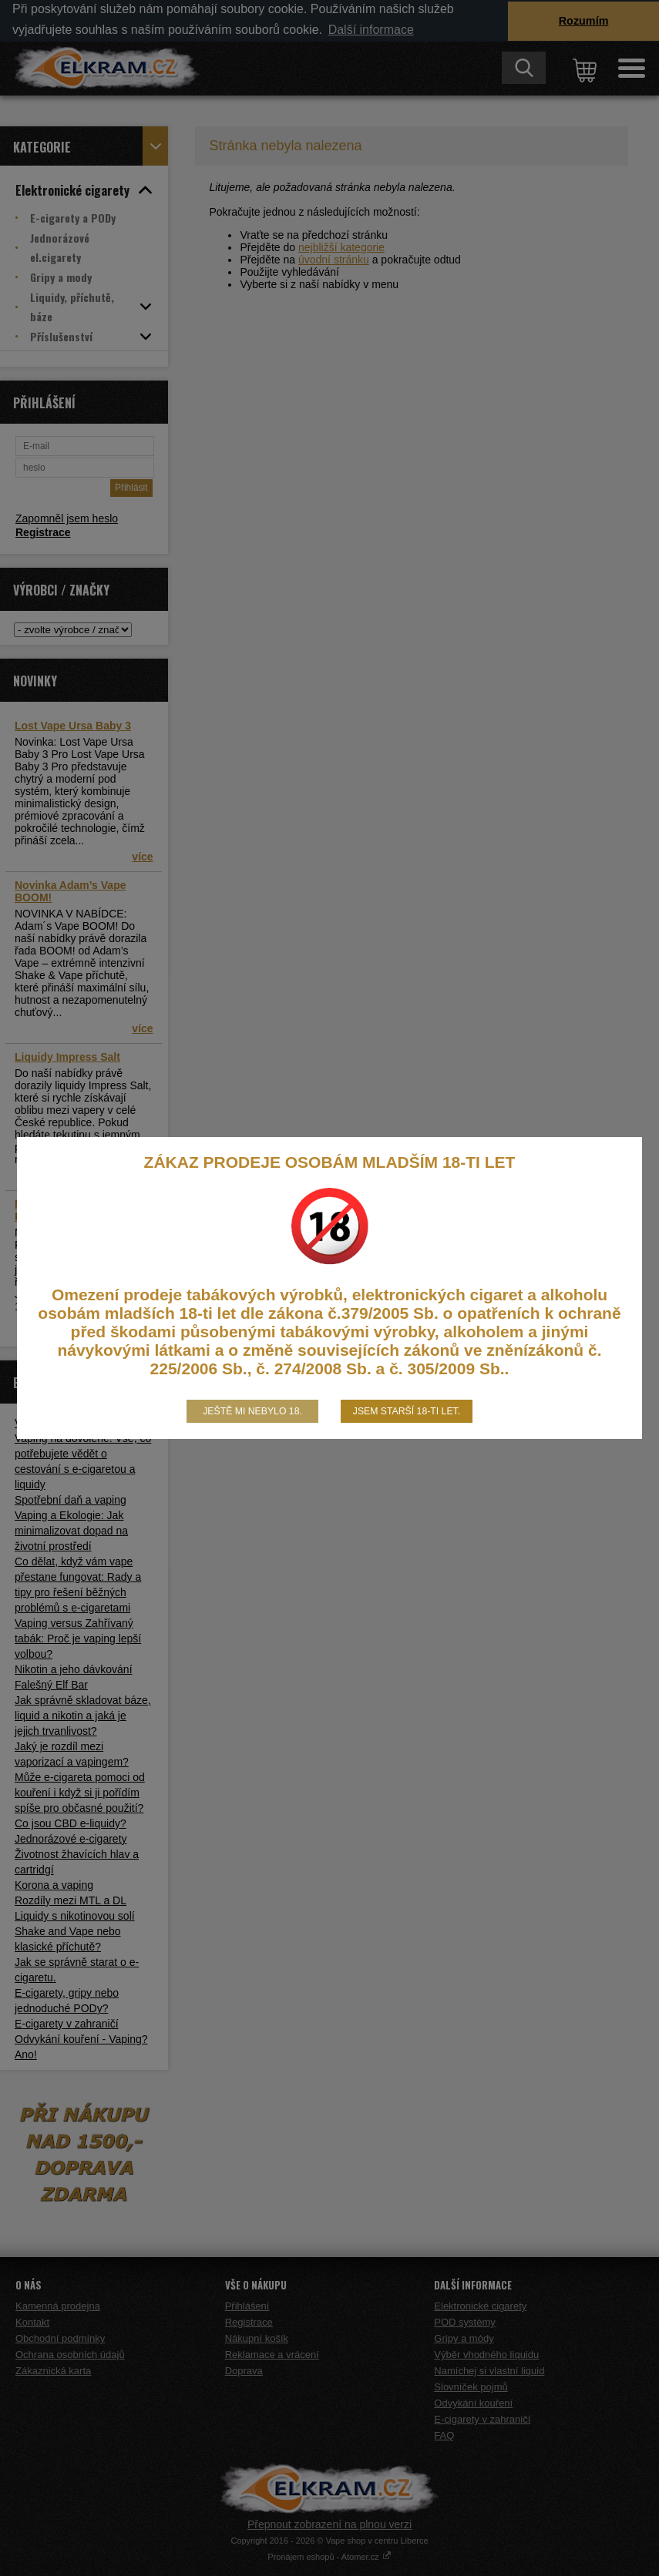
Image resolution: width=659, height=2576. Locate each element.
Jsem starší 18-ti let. (406, 1411)
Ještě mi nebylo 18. (252, 1411)
